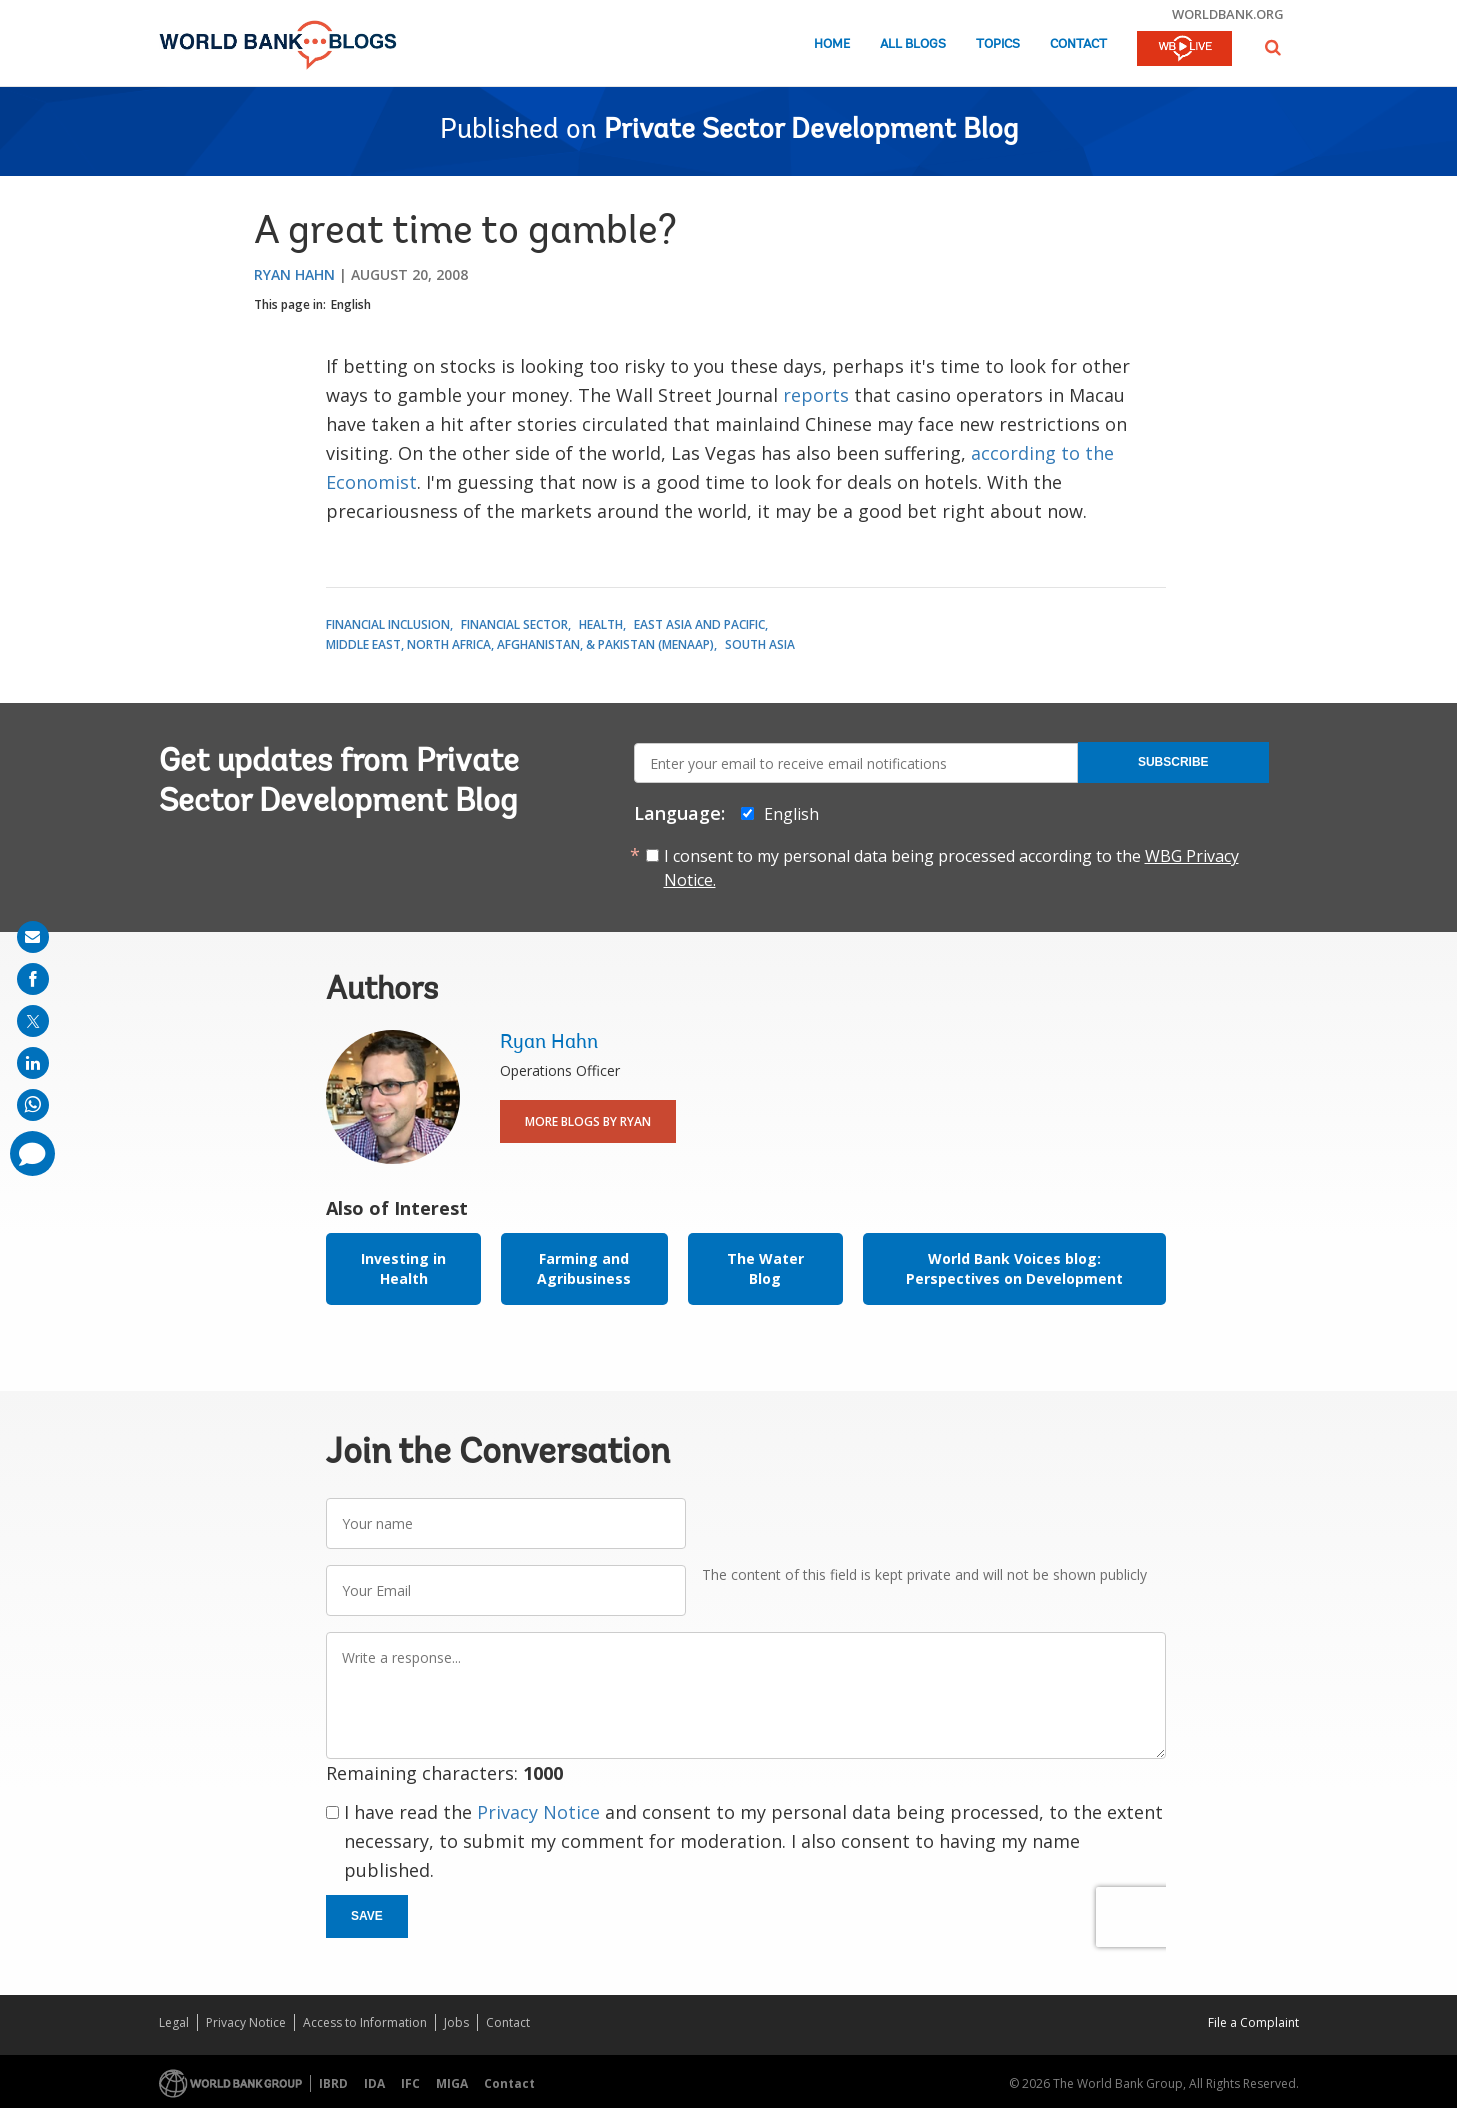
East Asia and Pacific (699, 624)
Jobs (456, 2022)
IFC (410, 2083)
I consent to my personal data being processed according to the (951, 868)
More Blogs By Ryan (588, 1121)
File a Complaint (1253, 2022)
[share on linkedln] (33, 1063)
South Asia (760, 644)
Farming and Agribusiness (584, 1268)
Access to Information (365, 2022)
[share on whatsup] (33, 1105)
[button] (1273, 47)
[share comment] (32, 1153)
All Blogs (913, 44)
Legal (174, 2022)
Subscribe (1173, 762)
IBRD (333, 2083)
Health (601, 624)
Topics (998, 44)
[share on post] (33, 1021)
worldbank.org (1228, 14)
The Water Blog (765, 1268)
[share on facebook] (33, 979)
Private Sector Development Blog (811, 131)
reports (816, 395)
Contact (1078, 44)
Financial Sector (514, 624)
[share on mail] (33, 937)
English (351, 304)
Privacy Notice (538, 1812)
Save (367, 1916)
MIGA (452, 2083)
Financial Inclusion (388, 624)
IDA (374, 2083)
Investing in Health (403, 1268)
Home (832, 44)
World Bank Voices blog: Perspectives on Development (1014, 1268)
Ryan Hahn (294, 274)
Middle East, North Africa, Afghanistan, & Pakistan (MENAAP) (520, 644)
